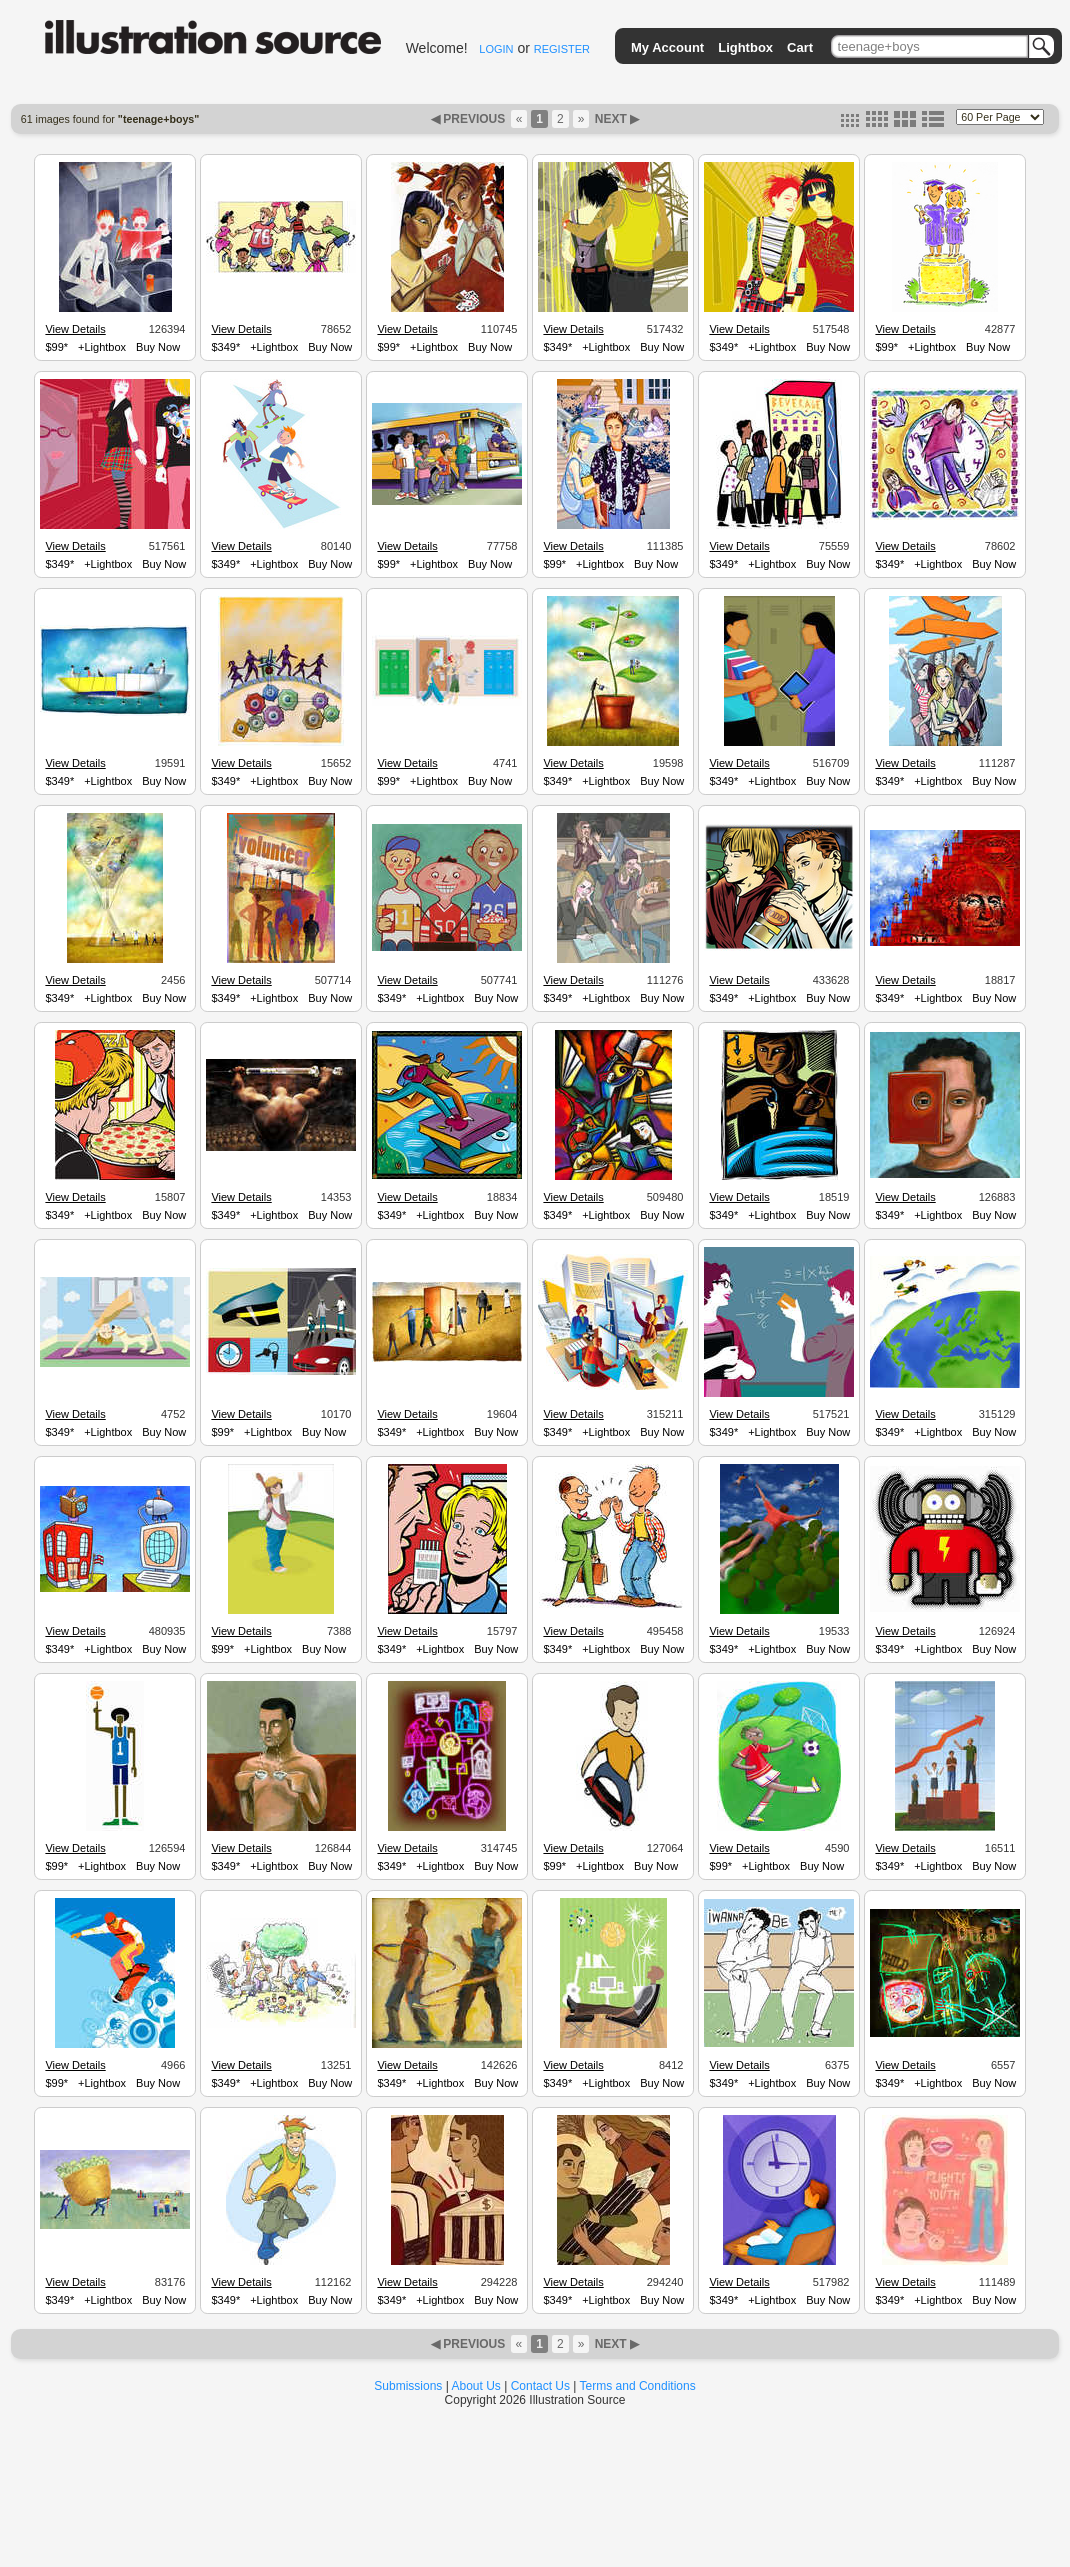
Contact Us (540, 2386)
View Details (75, 329)
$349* (225, 347)
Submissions (408, 2386)
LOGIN (496, 49)
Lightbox (745, 47)
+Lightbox (102, 347)
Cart (800, 47)
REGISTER (562, 49)
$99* (56, 347)
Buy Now (158, 347)
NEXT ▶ (615, 119)
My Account (667, 47)
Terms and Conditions (638, 2386)
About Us (476, 2386)
